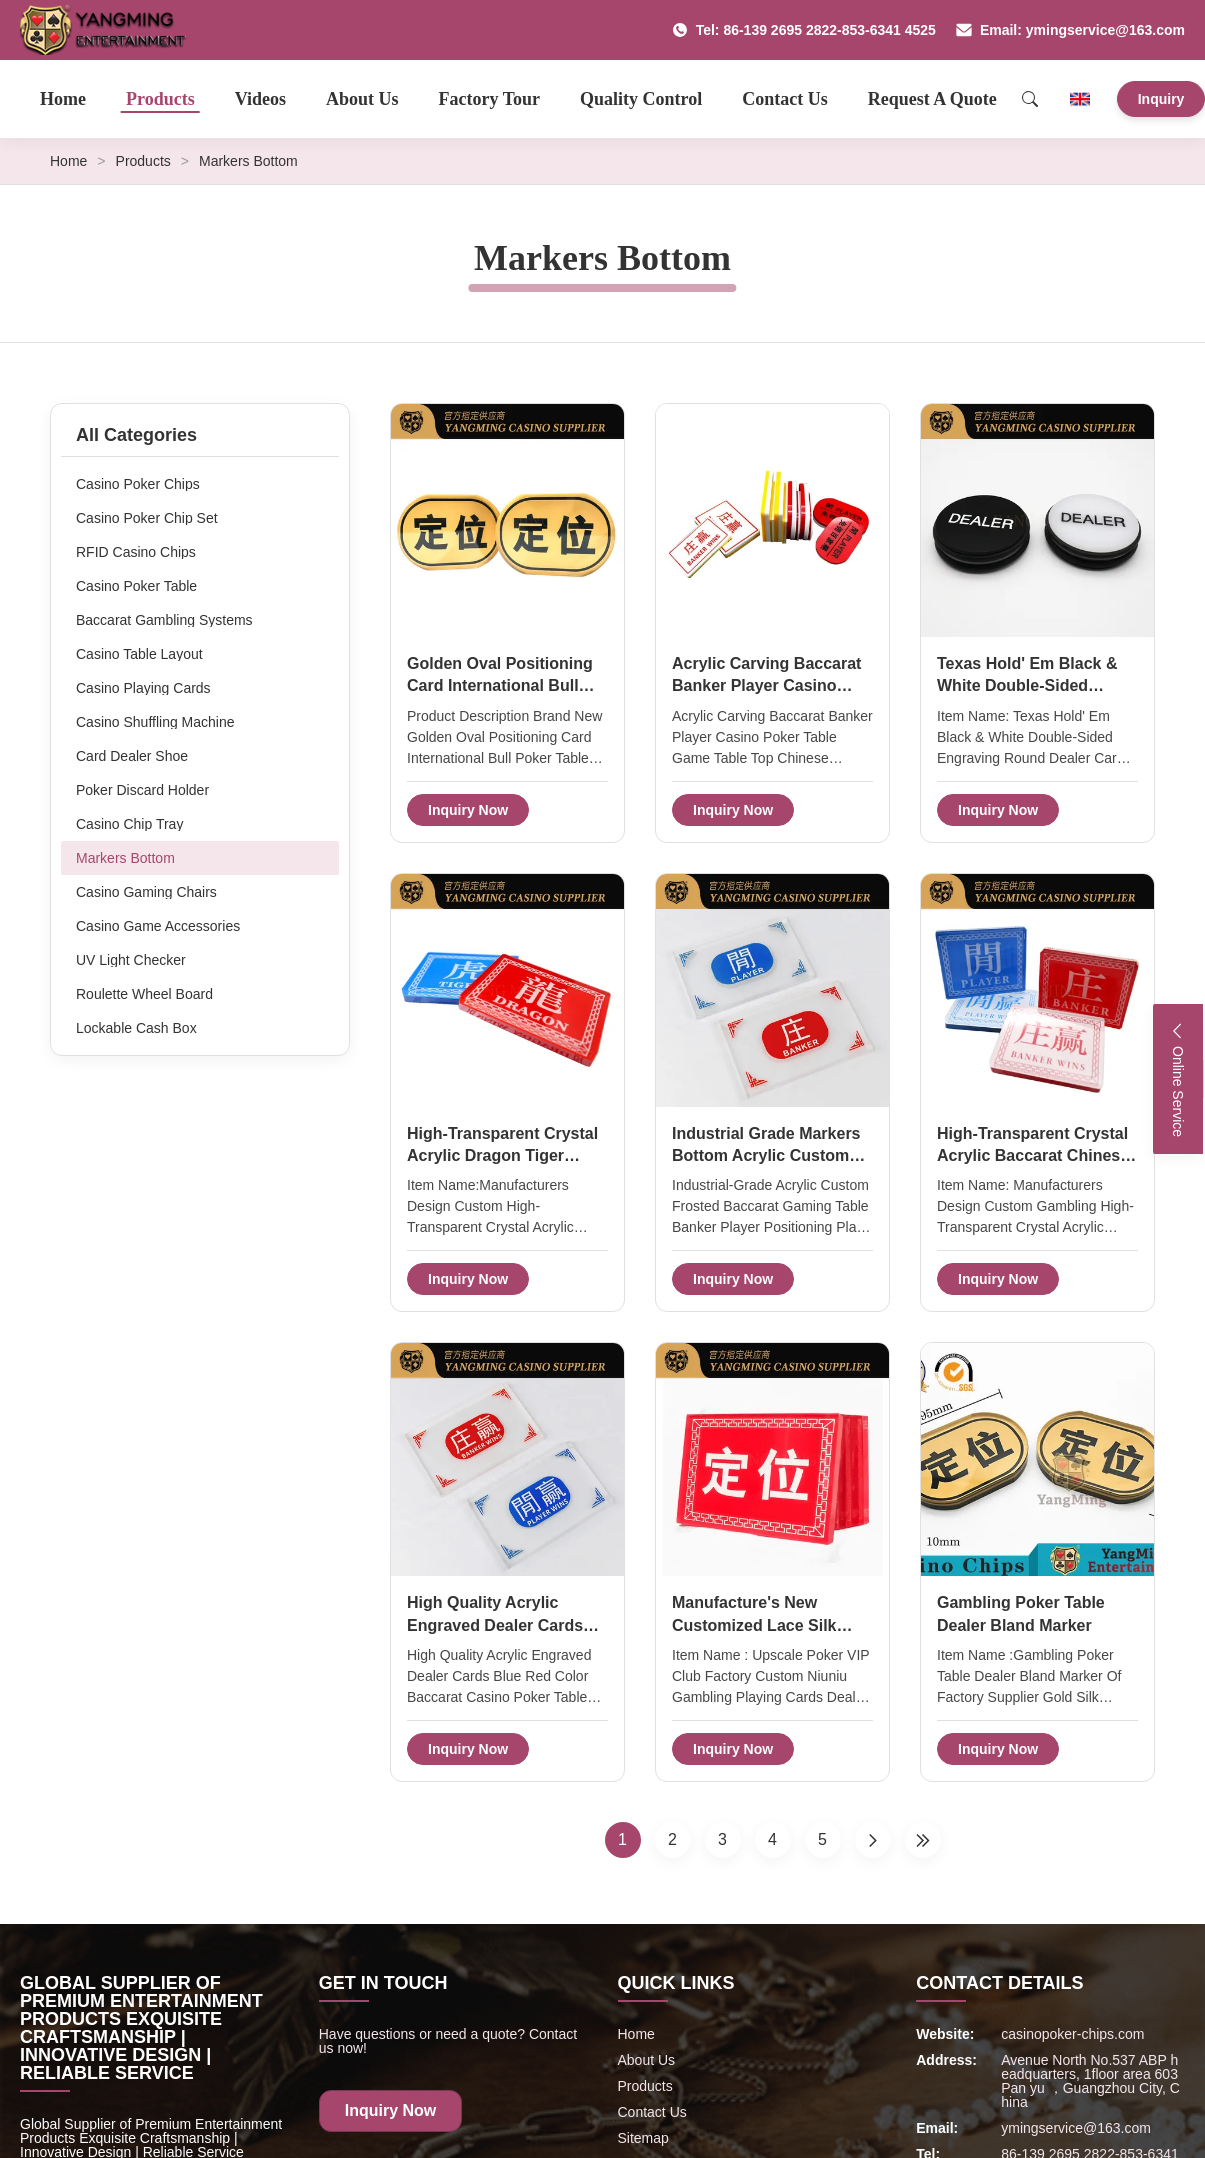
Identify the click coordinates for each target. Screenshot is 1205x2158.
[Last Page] (923, 1840)
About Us (362, 99)
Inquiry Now (468, 810)
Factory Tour (490, 99)
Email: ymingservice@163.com (1070, 30)
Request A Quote (932, 99)
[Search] (1030, 99)
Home (63, 99)
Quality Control (641, 99)
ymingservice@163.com (1076, 2128)
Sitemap (643, 2138)
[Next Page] (873, 1840)
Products (160, 99)
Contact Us (785, 99)
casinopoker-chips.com (1072, 2034)
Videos (260, 99)
